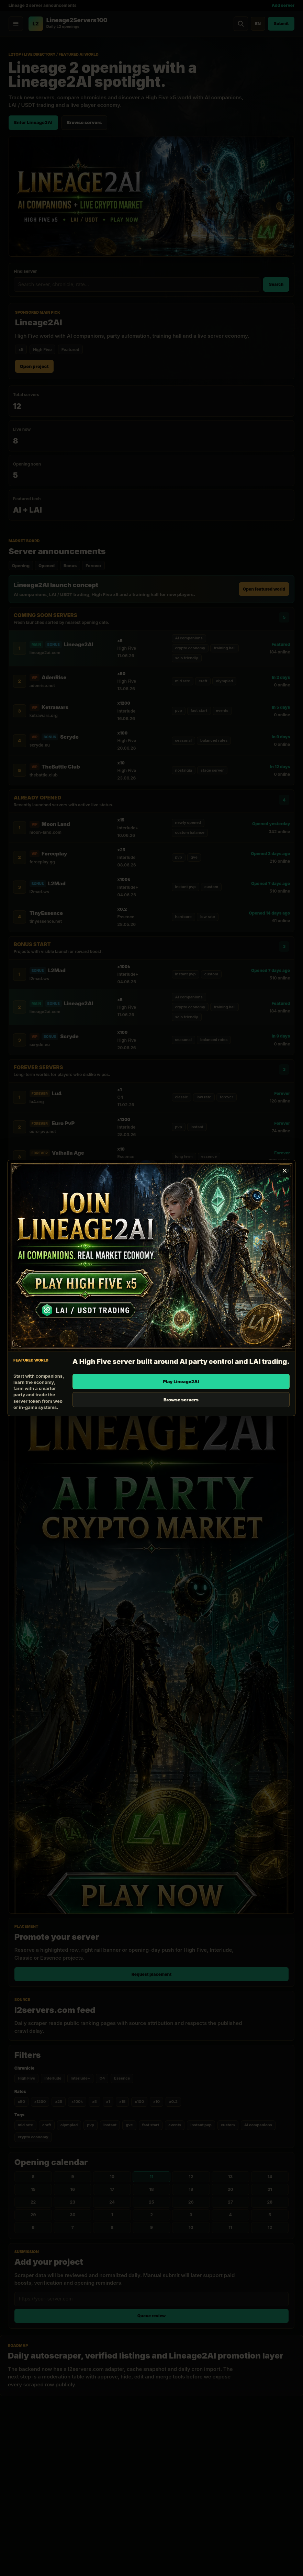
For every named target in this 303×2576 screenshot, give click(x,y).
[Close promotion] (284, 1170)
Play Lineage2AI (181, 1381)
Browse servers (181, 1399)
